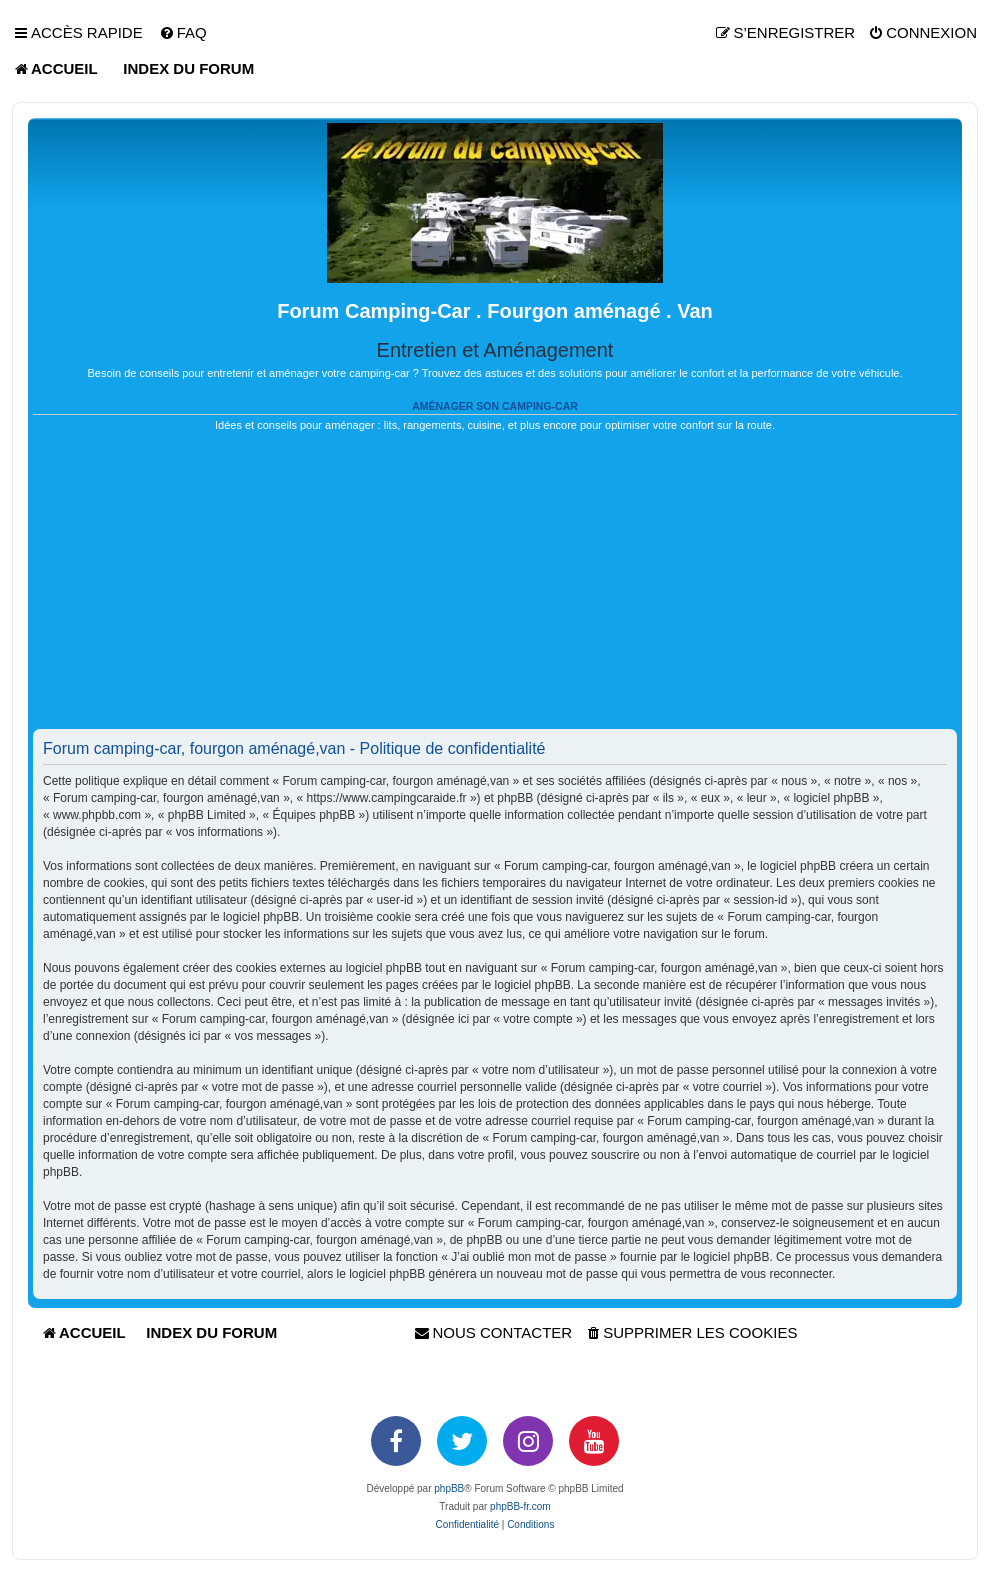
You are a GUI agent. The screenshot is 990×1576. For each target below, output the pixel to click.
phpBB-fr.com (520, 1506)
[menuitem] (183, 33)
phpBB (449, 1488)
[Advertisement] (495, 589)
